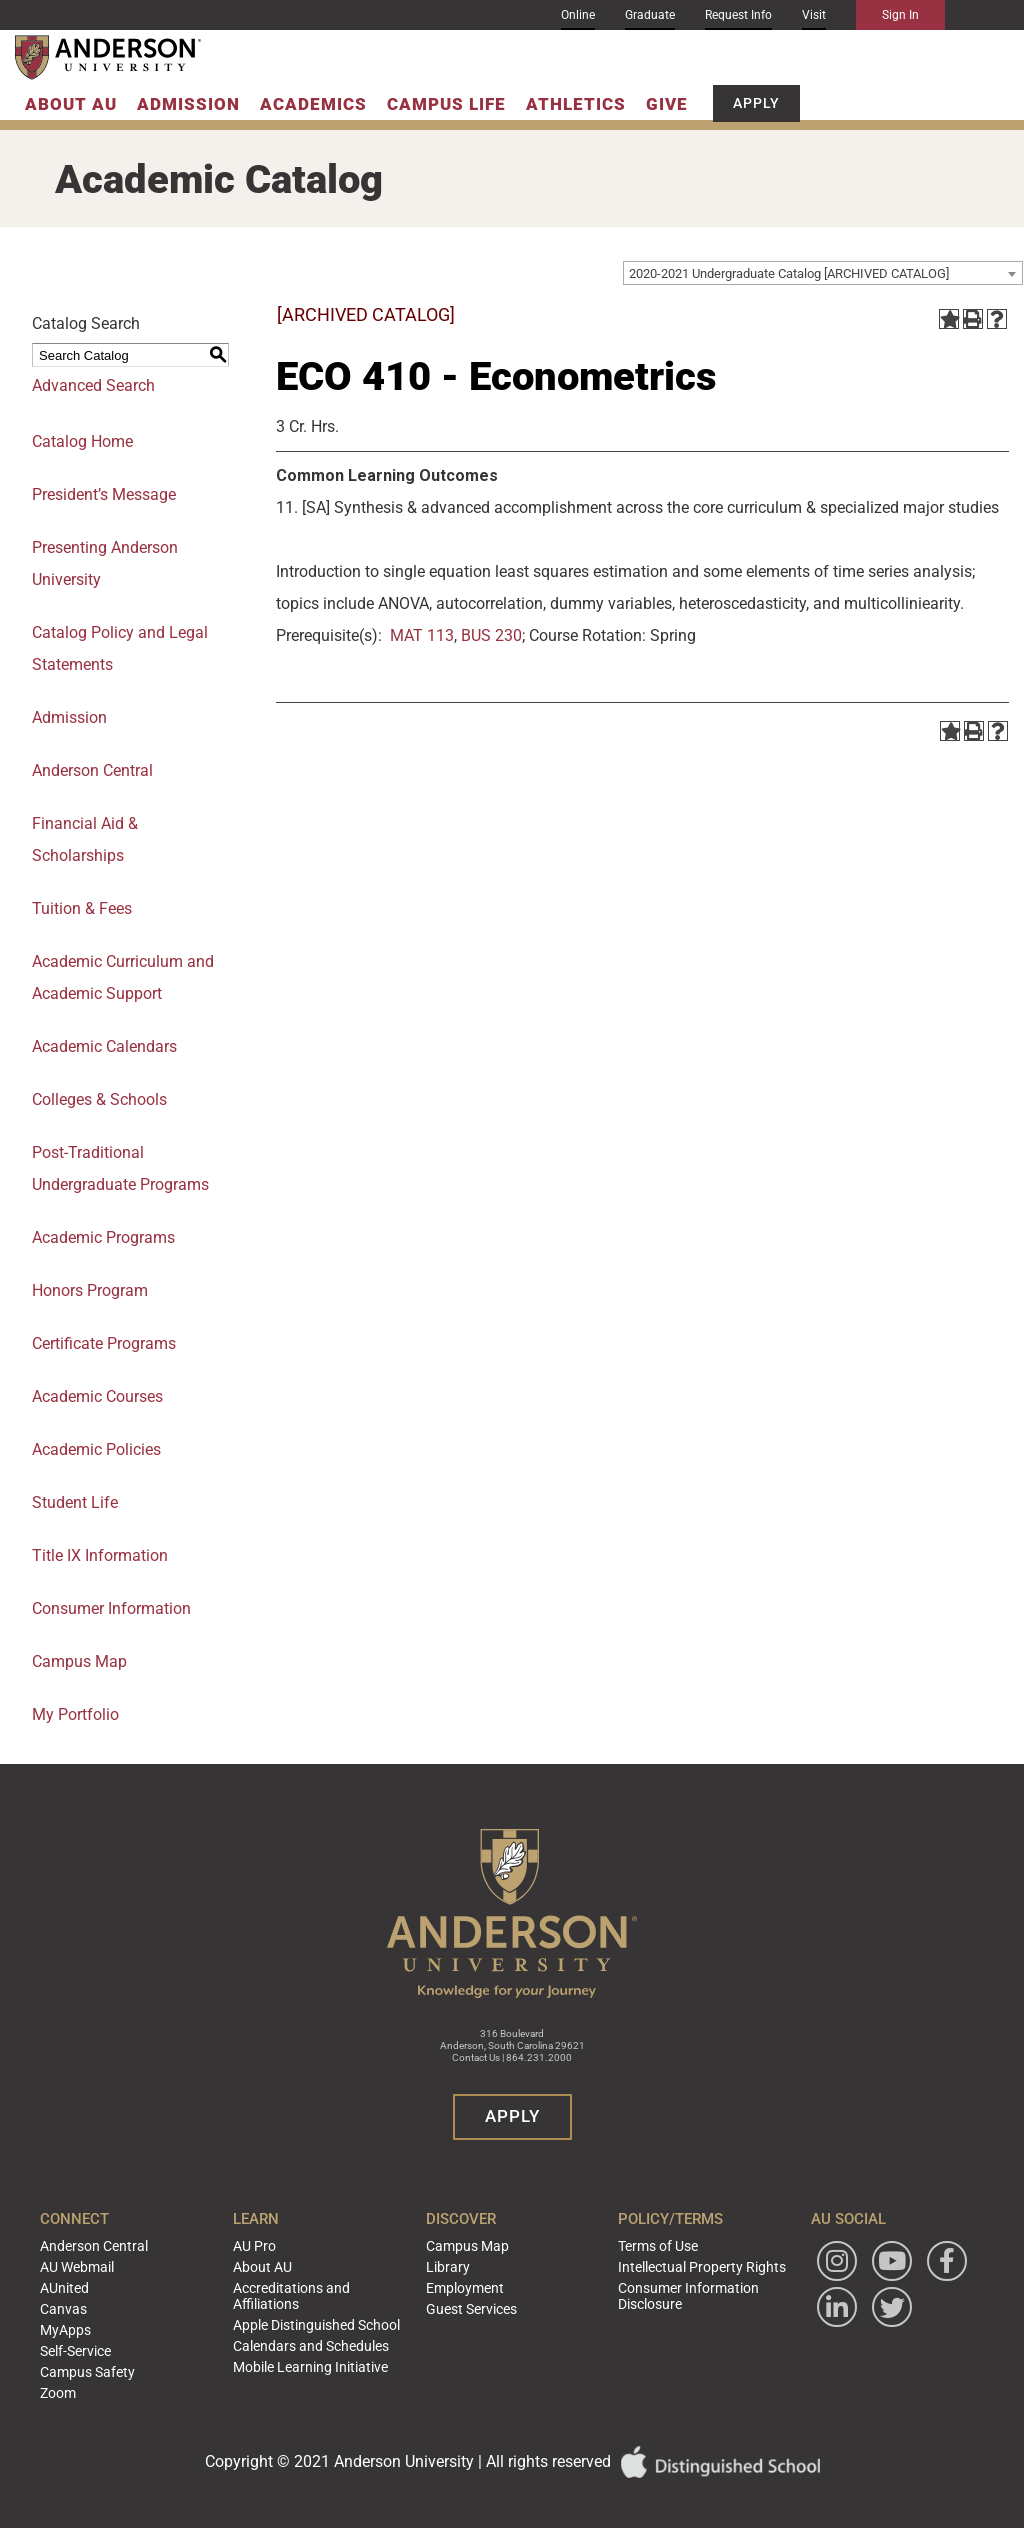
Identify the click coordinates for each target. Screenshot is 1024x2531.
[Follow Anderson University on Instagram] (814, 2261)
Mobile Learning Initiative (322, 2354)
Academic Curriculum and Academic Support (123, 977)
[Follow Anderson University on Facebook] (814, 2307)
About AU (71, 104)
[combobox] (823, 273)
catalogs (281, 2521)
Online (578, 15)
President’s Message (104, 494)
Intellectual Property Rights (683, 2264)
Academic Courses (97, 1396)
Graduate (650, 15)
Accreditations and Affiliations (306, 2290)
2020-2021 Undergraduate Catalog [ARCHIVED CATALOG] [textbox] (789, 273)
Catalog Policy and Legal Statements (120, 648)
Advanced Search (93, 385)
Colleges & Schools (99, 1099)
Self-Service (108, 2340)
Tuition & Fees (82, 908)
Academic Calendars (104, 1046)
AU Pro (274, 2245)
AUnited (99, 2283)
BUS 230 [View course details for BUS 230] (491, 635)
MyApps (100, 2321)
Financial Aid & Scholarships (85, 839)
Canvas (98, 2302)
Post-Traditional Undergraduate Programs (120, 1168)
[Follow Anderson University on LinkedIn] (869, 2307)
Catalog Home (82, 441)
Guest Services (472, 2302)
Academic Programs (103, 1237)
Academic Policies (96, 1449)
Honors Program (90, 1290)
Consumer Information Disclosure (672, 2290)
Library (451, 2264)
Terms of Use (646, 2245)
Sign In (900, 15)
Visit (814, 15)
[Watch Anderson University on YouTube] (869, 2261)
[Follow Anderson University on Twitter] (814, 2354)
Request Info (738, 15)
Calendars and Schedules (323, 2335)
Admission (188, 104)
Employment (467, 2283)
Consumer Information (111, 1608)
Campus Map (79, 1661)
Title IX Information (100, 1555)
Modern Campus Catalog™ (699, 2521)
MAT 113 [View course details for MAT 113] (422, 635)
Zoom (94, 2378)
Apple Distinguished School (329, 2316)
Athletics (576, 104)
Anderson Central (92, 770)
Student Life (75, 1502)
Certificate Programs (104, 1343)
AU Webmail (111, 2264)
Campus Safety (119, 2359)
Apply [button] (756, 103)
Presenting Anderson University (105, 563)
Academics (313, 104)
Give (667, 104)
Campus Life (446, 104)
